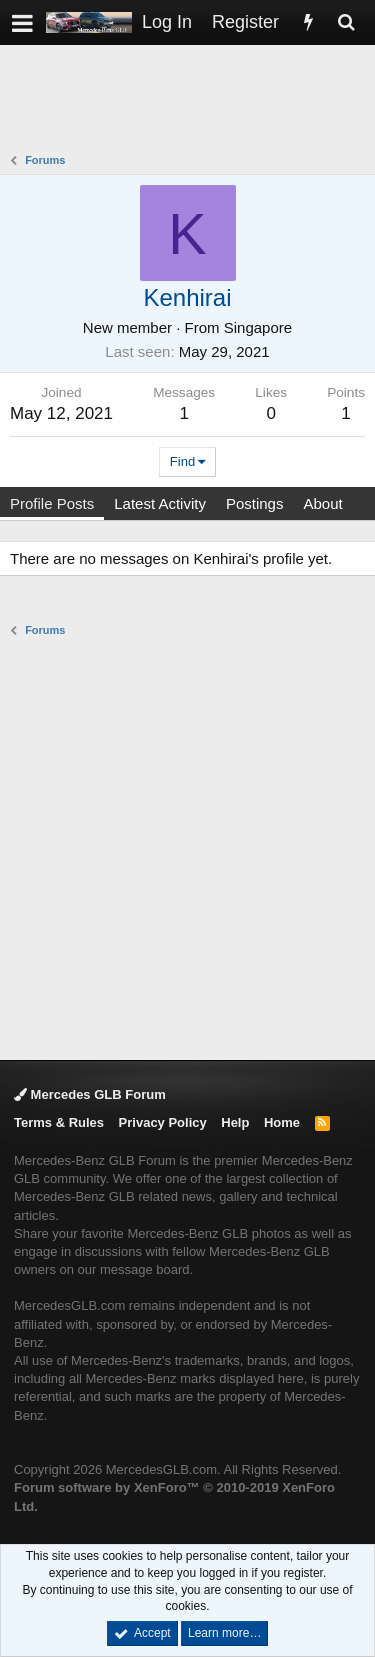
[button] (22, 22)
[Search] (346, 22)
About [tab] (322, 503)
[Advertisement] (192, 101)
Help (235, 1122)
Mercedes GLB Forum (90, 1094)
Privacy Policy (163, 1122)
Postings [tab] (255, 503)
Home (282, 1122)
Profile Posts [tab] (52, 503)
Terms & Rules (59, 1122)
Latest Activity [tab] (160, 503)
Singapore (258, 327)
